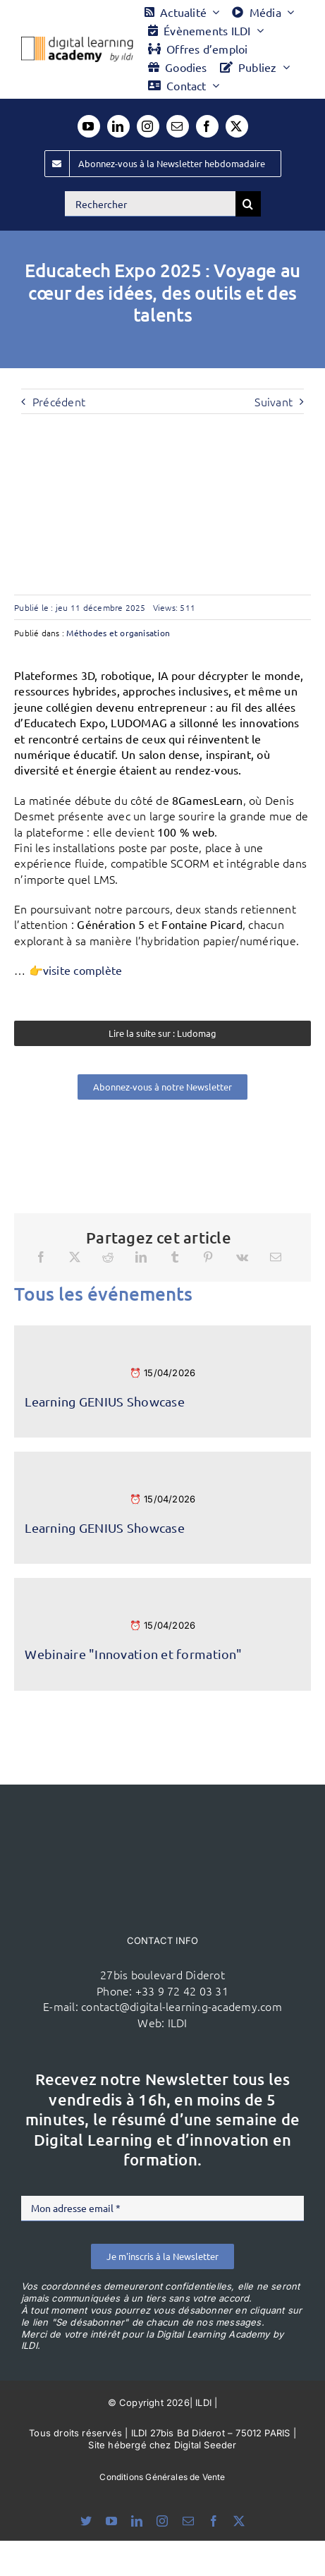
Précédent (58, 401)
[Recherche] (248, 204)
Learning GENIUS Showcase (104, 1401)
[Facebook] (41, 1257)
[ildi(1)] (163, 1811)
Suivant (274, 401)
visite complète (83, 970)
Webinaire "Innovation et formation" (133, 1653)
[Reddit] (108, 1257)
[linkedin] (118, 126)
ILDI (178, 2022)
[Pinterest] (208, 1257)
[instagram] (148, 126)
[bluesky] (86, 2521)
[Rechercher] (150, 204)
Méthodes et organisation (118, 632)
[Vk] (242, 1257)
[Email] (275, 1257)
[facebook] (207, 126)
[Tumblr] (175, 1257)
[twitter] (237, 126)
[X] (74, 1257)
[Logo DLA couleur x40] (77, 42)
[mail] (177, 126)
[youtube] (89, 126)
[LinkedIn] (141, 1257)
